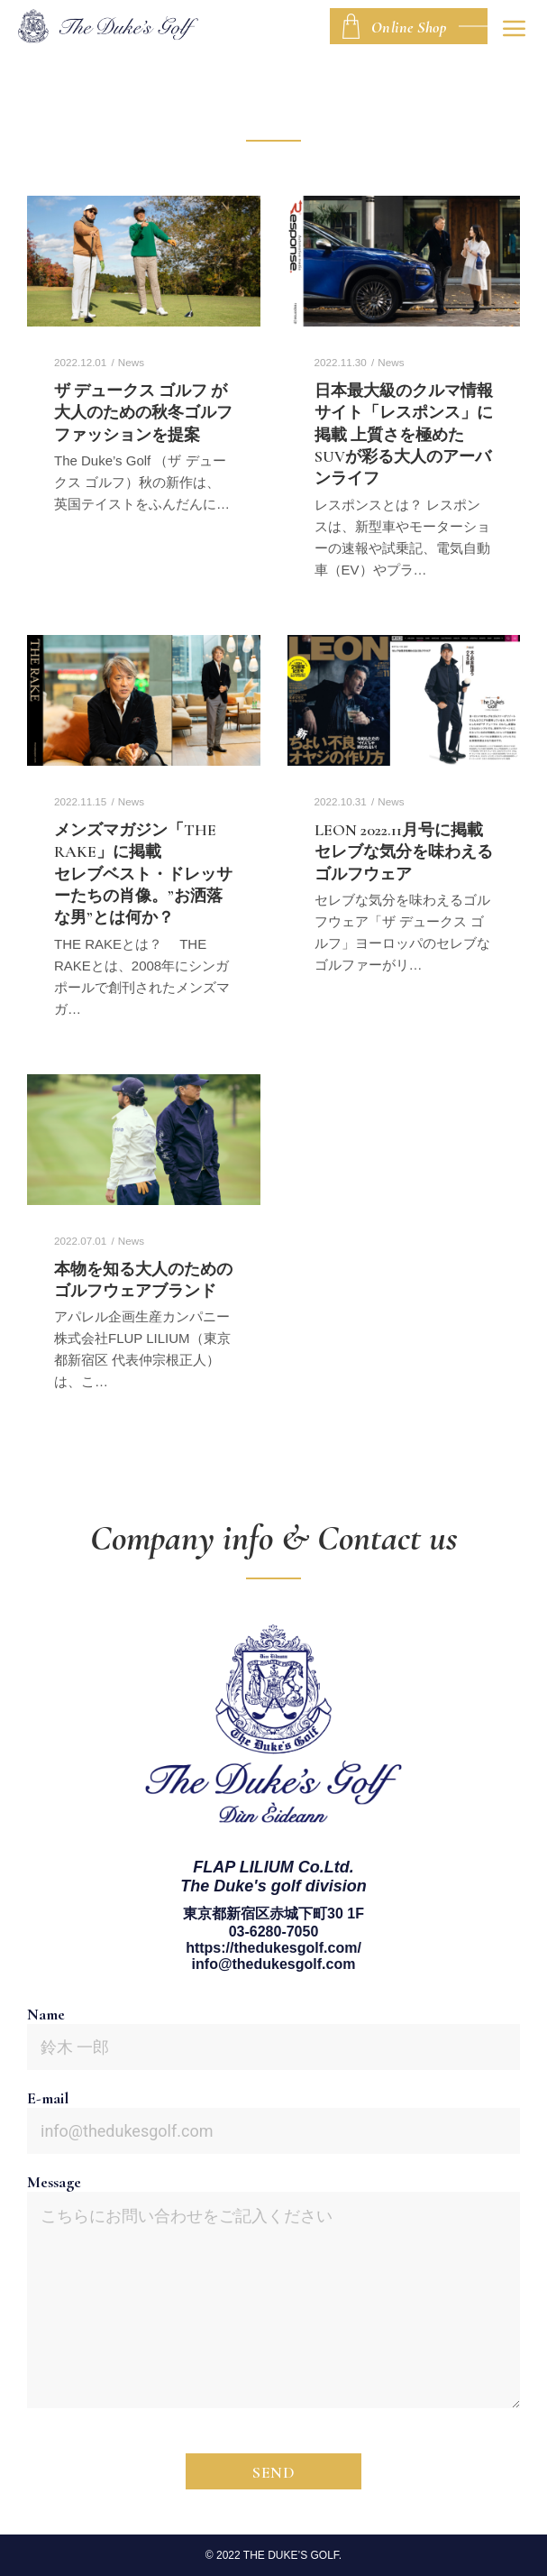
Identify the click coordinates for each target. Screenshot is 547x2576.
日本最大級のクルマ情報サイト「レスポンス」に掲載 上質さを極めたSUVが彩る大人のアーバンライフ (404, 435)
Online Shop (409, 27)
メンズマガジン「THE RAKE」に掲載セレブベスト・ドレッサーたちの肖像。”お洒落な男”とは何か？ (143, 874)
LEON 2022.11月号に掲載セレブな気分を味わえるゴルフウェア (404, 852)
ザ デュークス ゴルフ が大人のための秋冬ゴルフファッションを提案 (143, 413)
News (131, 362)
